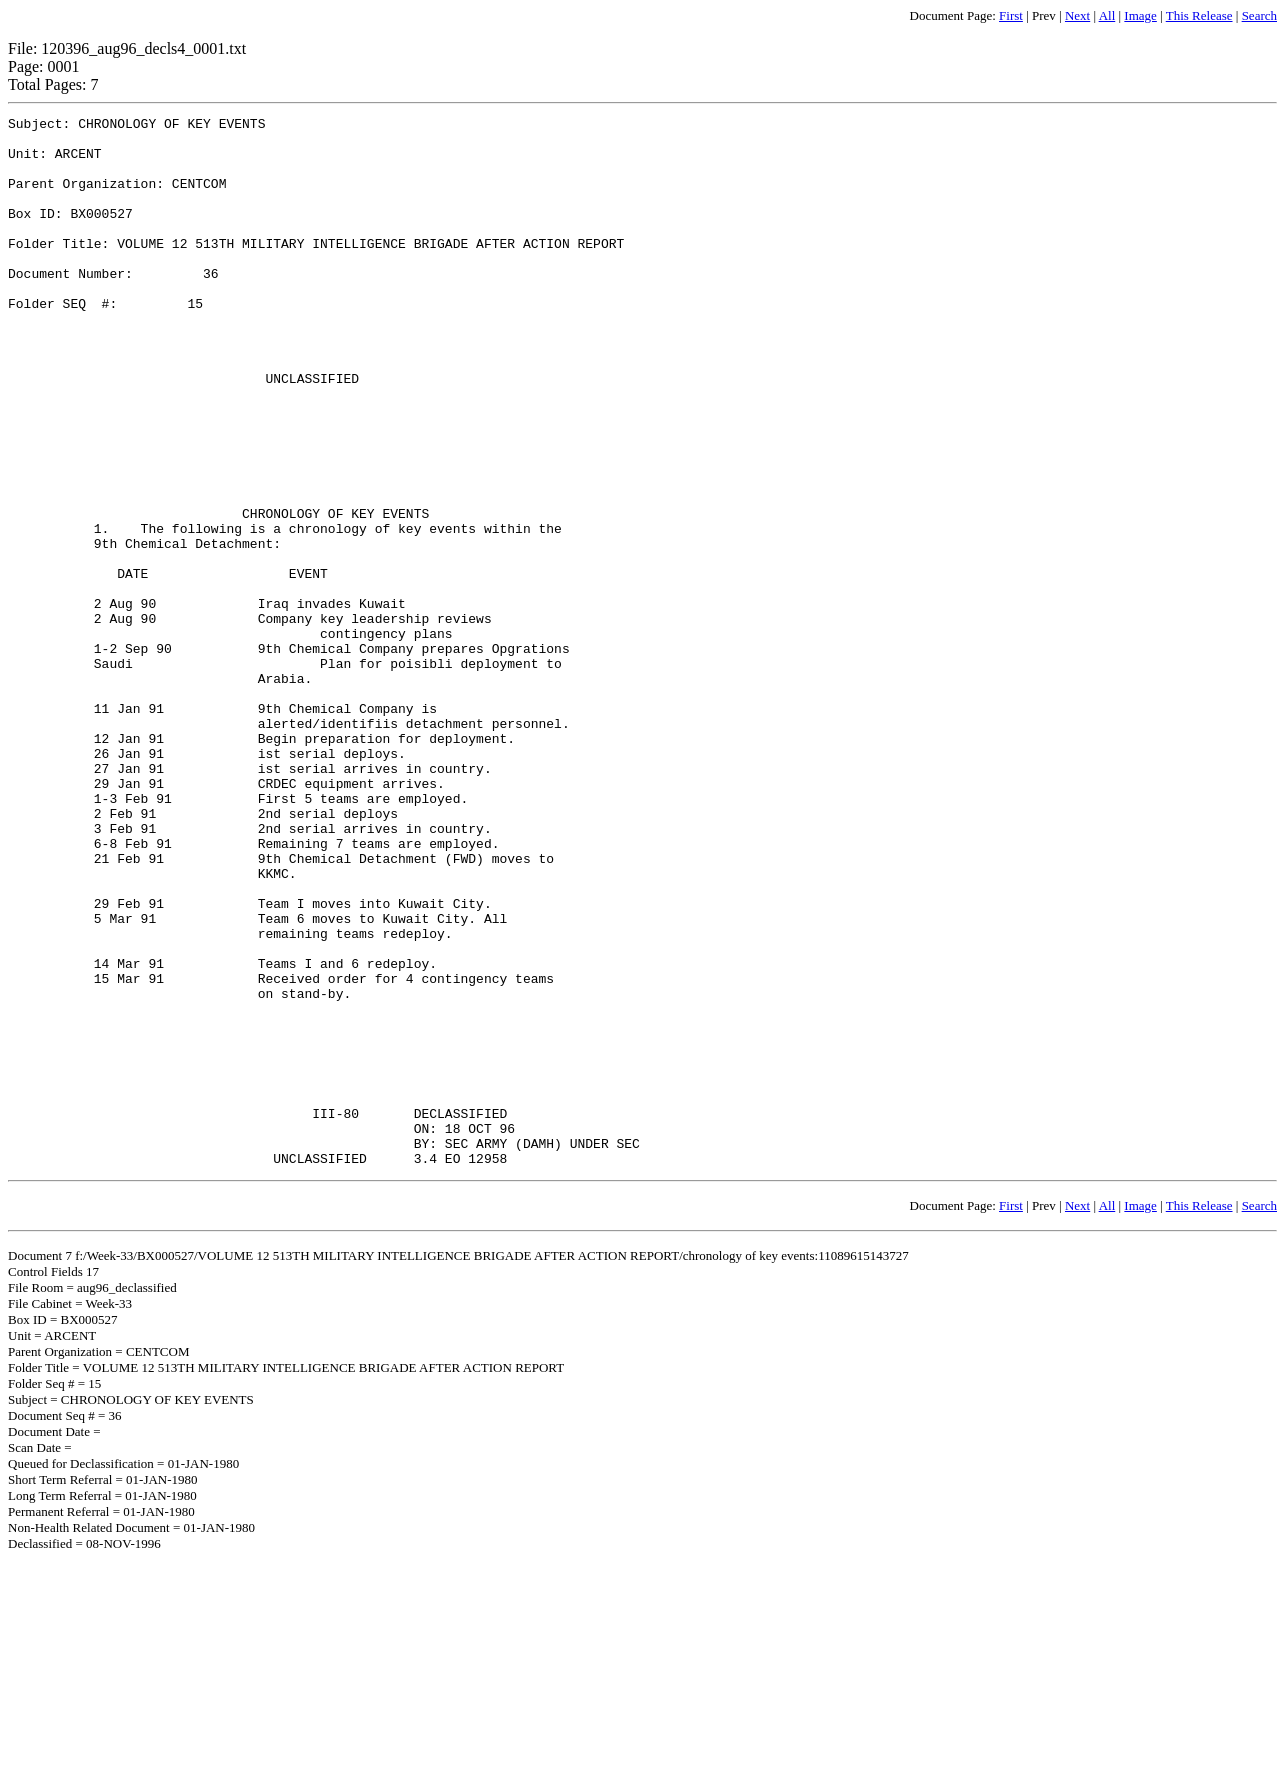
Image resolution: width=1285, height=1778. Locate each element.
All (1107, 15)
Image (1140, 15)
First (1011, 15)
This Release (1199, 15)
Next (1077, 15)
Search (1259, 15)
